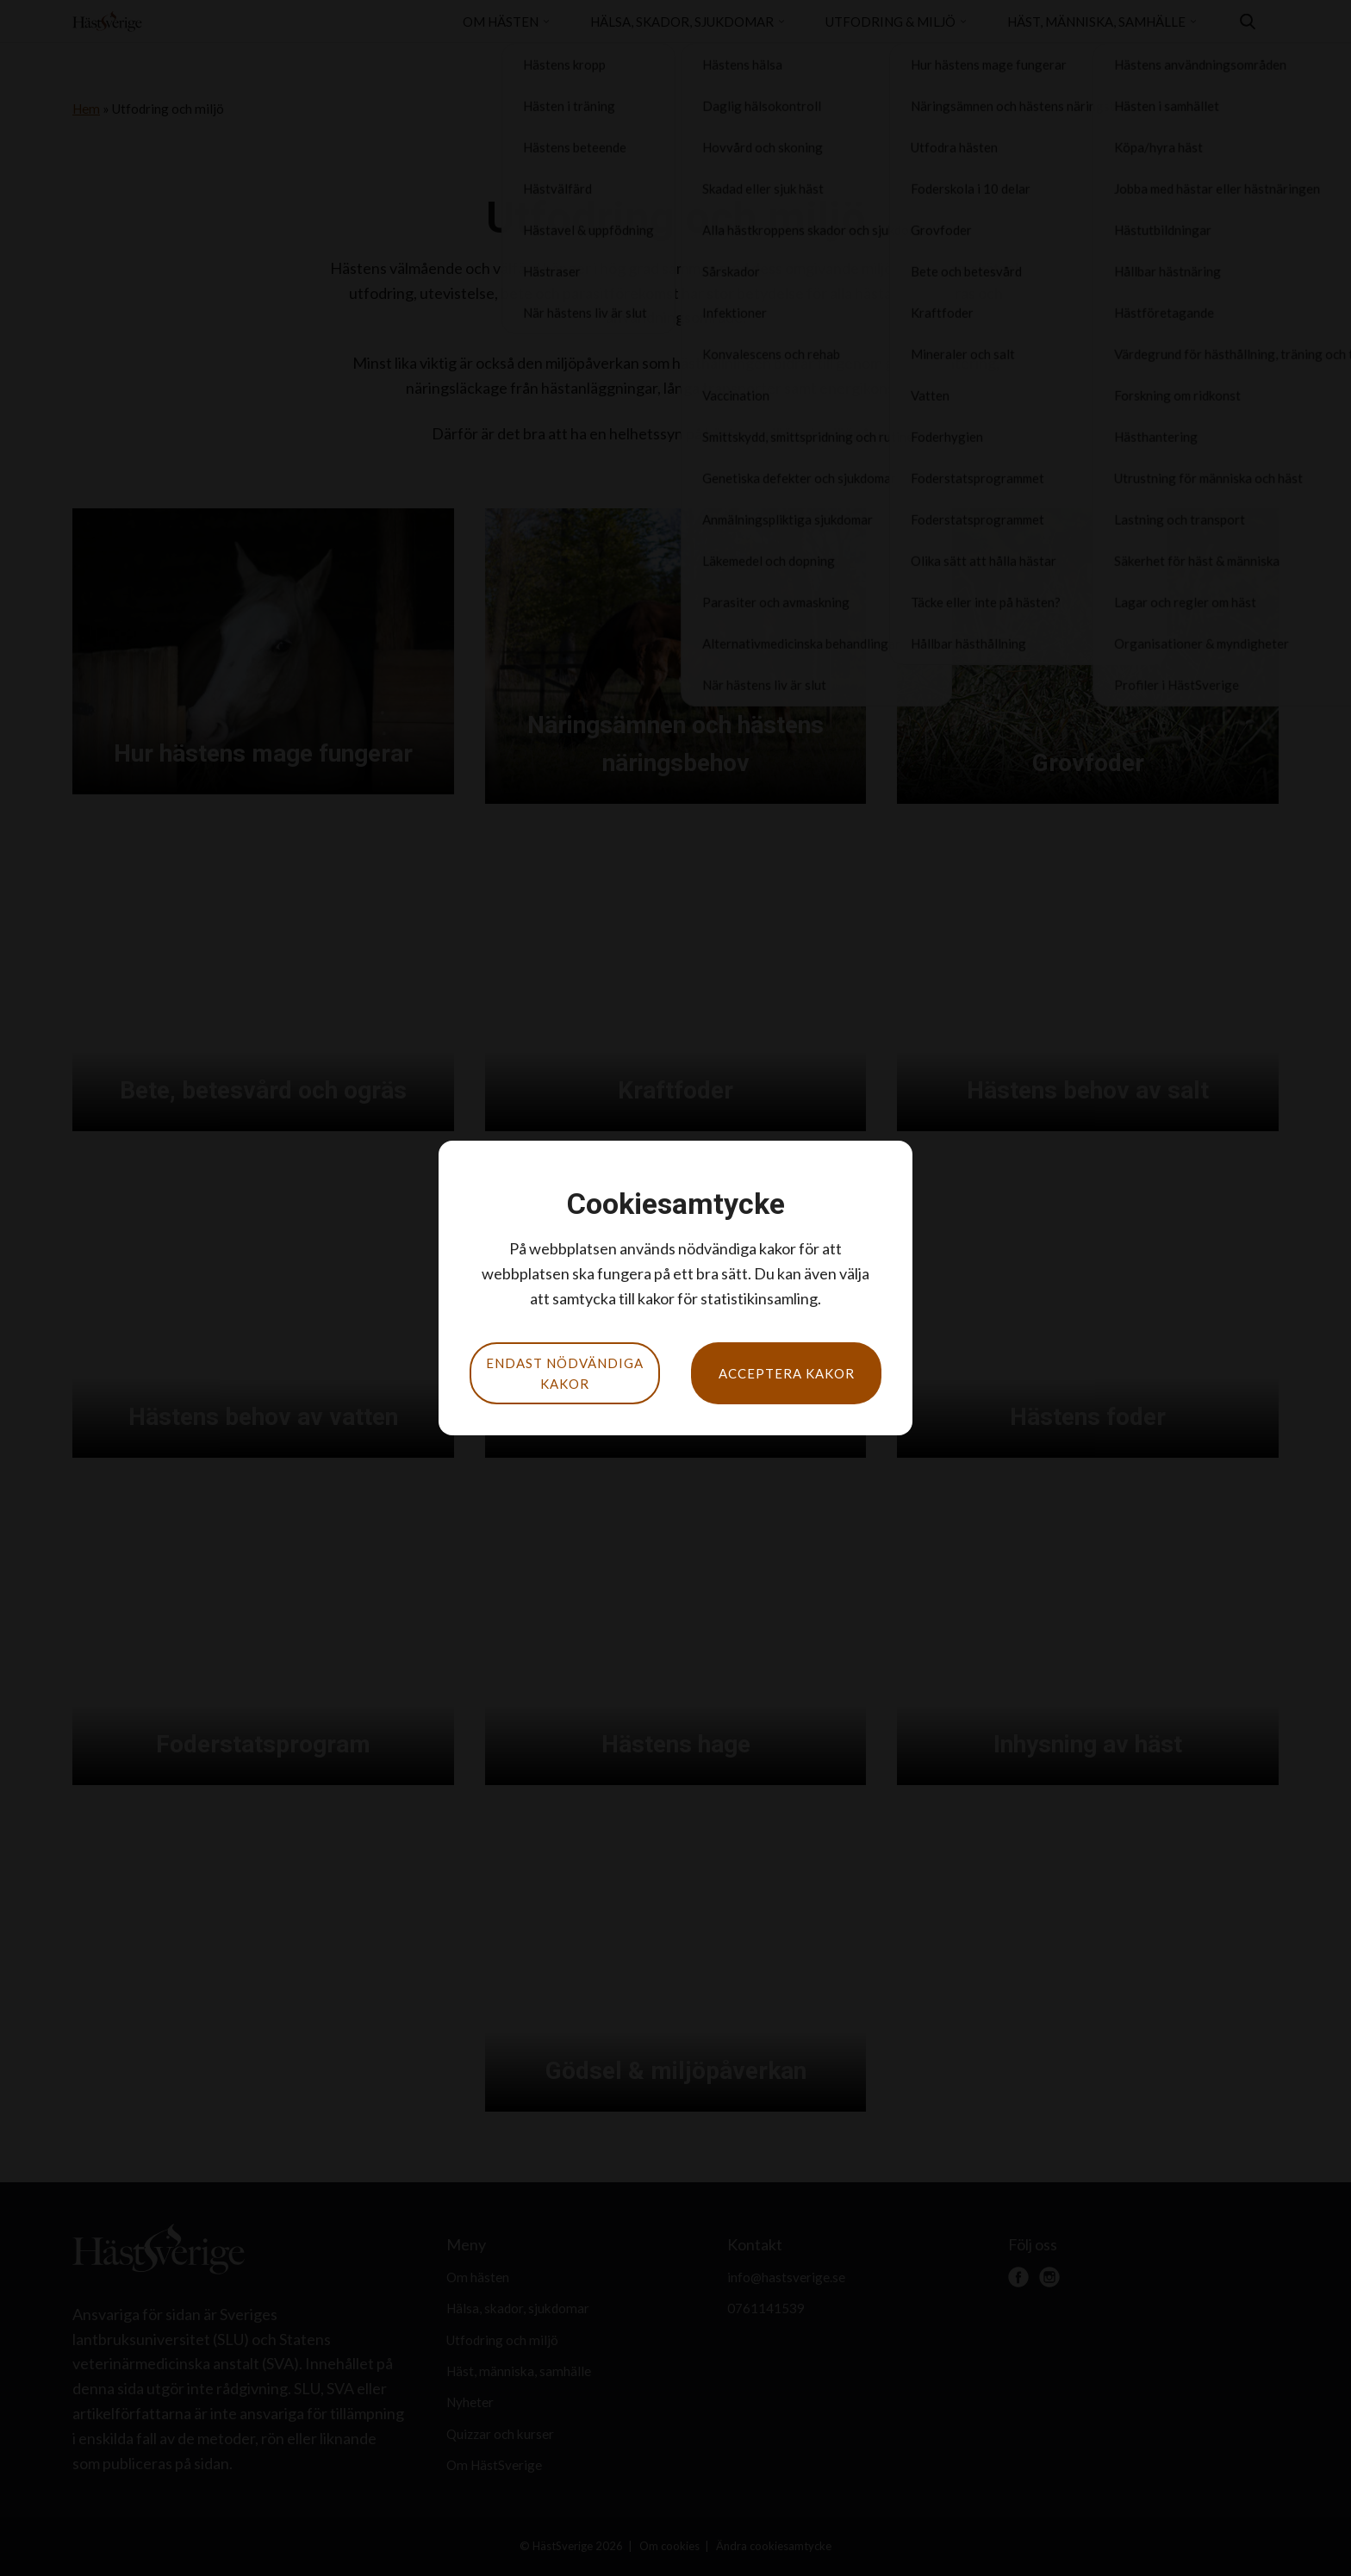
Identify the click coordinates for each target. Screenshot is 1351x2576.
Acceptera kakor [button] (787, 1373)
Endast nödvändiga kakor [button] (565, 1373)
